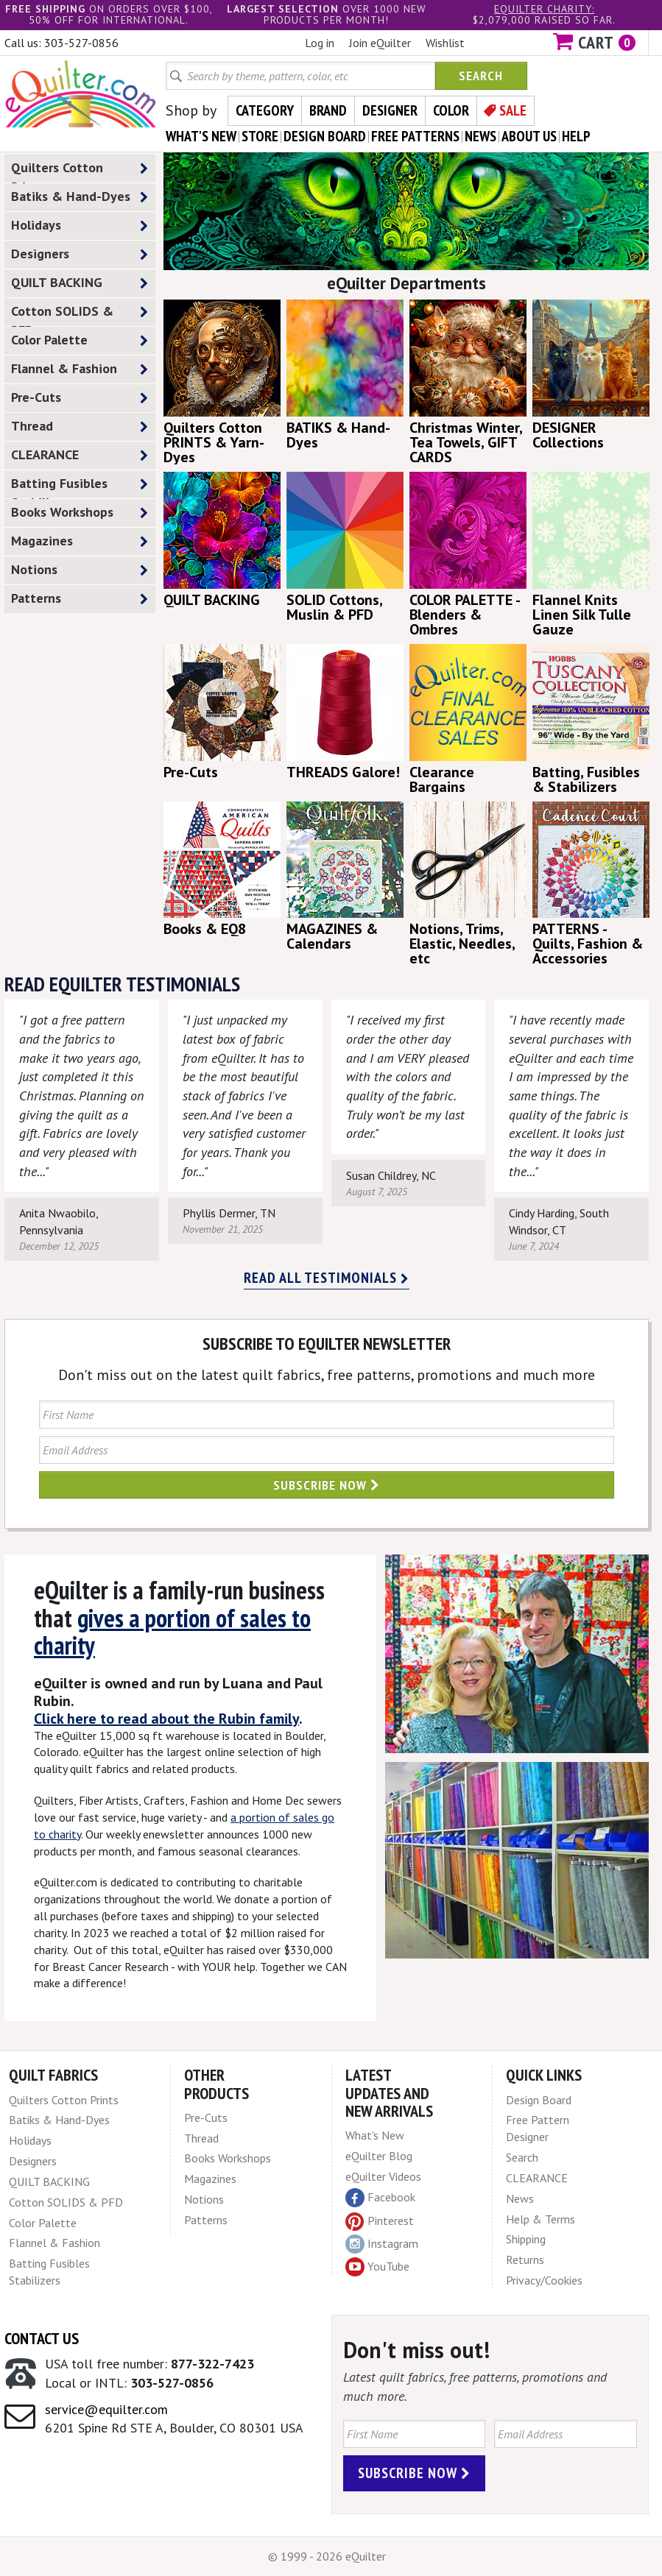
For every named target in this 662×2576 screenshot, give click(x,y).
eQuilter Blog (378, 2155)
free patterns (415, 136)
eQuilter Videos (383, 2176)
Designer (390, 110)
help (576, 136)
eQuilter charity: (544, 8)
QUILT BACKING (79, 283)
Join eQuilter (380, 42)
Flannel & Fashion (79, 369)
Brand (328, 110)
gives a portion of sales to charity (172, 1631)
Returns (525, 2259)
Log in (319, 42)
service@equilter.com (106, 2409)
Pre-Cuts (79, 398)
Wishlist (445, 42)
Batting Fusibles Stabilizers (79, 486)
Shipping (526, 2239)
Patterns (79, 599)
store (260, 136)
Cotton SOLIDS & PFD (79, 314)
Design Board (538, 2099)
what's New (201, 136)
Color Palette (79, 340)
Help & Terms (540, 2219)
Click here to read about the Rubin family (166, 1718)
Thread (79, 426)
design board (325, 136)
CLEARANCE (79, 455)
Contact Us (41, 2338)
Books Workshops (79, 512)
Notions (79, 570)
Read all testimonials (326, 1277)
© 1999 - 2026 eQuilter (327, 2556)
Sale (513, 110)
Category (265, 110)
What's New (374, 2135)
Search (481, 75)
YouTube (377, 2266)
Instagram (381, 2244)
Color (451, 110)
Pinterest (379, 2220)
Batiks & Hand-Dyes (79, 197)
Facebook (380, 2197)
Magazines (79, 541)
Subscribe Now (326, 1484)
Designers (79, 254)
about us (529, 136)
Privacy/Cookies (544, 2280)
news (480, 136)
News (520, 2198)
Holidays (79, 225)
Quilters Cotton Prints (79, 171)
